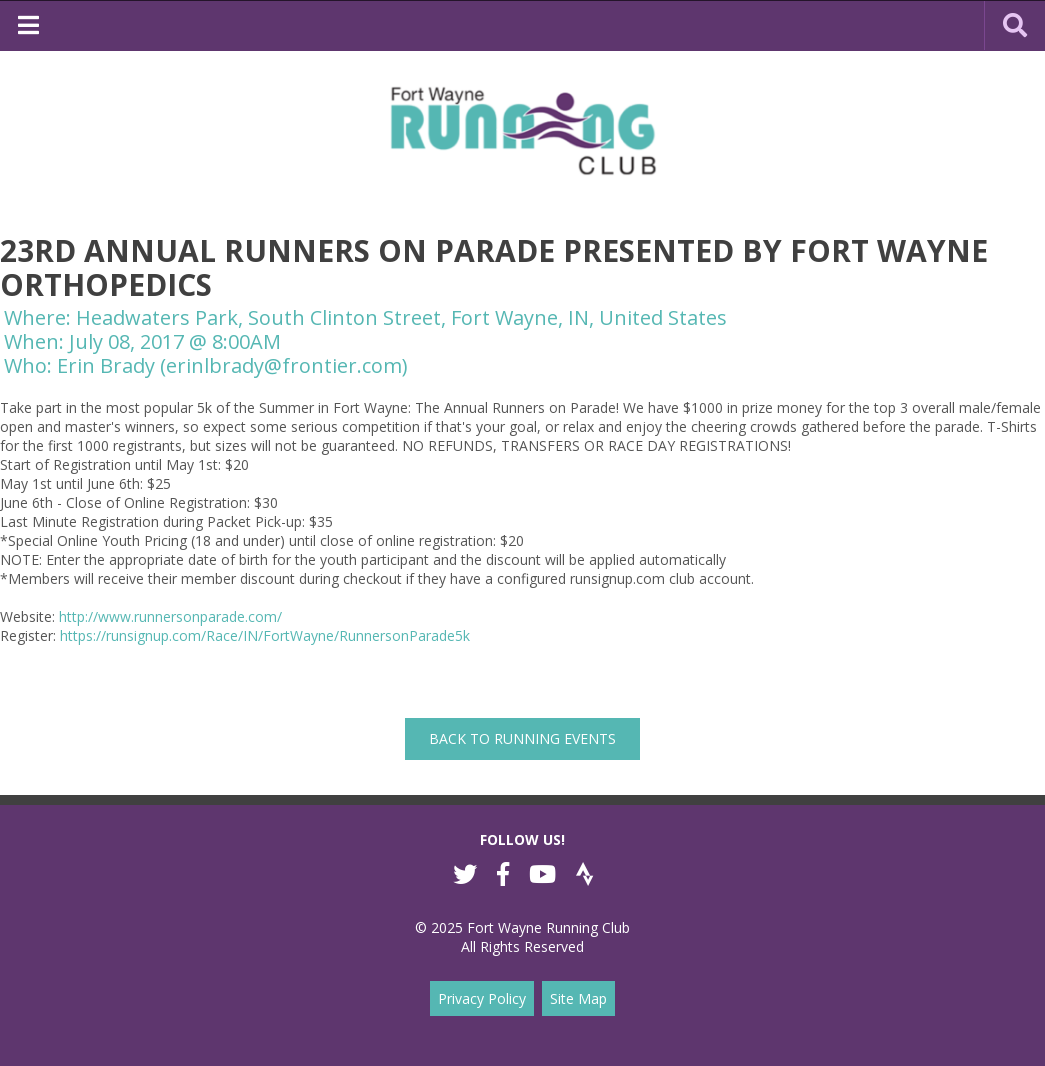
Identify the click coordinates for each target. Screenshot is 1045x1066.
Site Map (578, 998)
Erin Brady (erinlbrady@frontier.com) (232, 365)
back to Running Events (522, 738)
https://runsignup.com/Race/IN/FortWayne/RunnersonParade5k (265, 635)
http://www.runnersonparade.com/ (170, 616)
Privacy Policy (482, 998)
